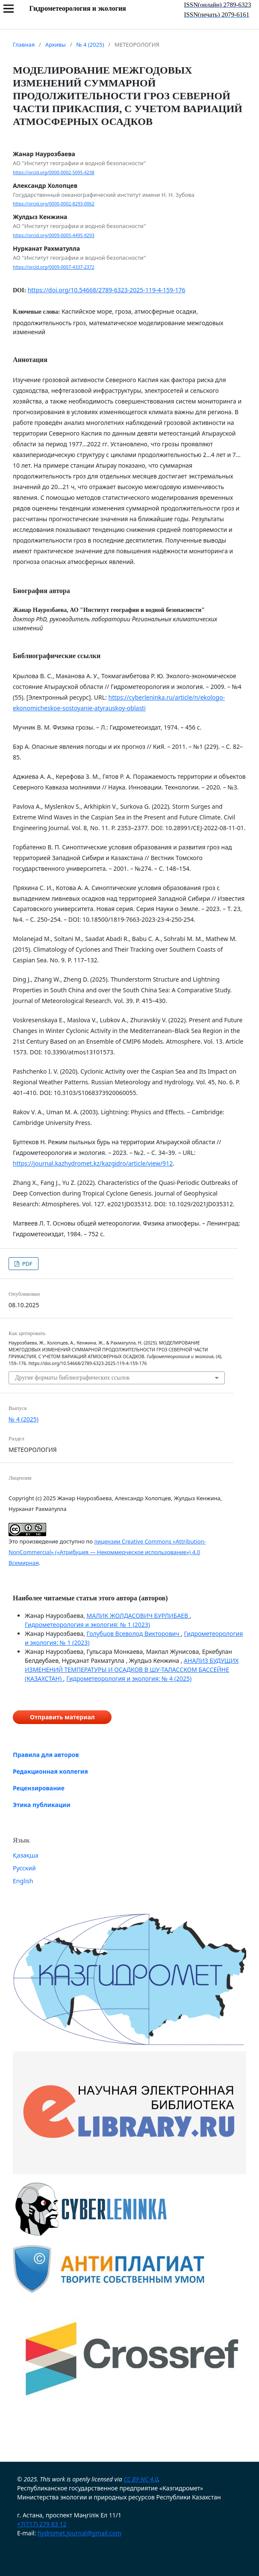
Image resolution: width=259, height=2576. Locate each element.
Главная (24, 44)
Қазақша (25, 1855)
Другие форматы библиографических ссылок (72, 1377)
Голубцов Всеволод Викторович (134, 1633)
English (23, 1881)
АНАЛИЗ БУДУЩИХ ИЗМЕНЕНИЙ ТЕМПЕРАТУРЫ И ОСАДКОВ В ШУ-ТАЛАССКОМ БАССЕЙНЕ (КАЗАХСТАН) (131, 1669)
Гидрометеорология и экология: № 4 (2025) (128, 1678)
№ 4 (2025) (90, 44)
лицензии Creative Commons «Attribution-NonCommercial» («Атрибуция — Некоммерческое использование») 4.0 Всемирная (107, 1552)
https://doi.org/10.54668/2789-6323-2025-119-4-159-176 (106, 290)
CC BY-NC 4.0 (141, 2479)
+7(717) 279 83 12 (41, 2524)
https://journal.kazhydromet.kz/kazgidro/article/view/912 (93, 1163)
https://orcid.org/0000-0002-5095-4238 (53, 172)
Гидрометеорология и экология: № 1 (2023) (87, 1624)
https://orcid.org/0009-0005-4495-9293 (53, 235)
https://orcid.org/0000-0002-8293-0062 (53, 204)
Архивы (55, 44)
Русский (24, 1868)
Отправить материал (62, 1717)
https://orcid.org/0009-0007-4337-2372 (53, 267)
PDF (26, 1263)
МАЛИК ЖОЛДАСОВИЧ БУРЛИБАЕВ (138, 1615)
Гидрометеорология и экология (77, 8)
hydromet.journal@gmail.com (79, 2533)
